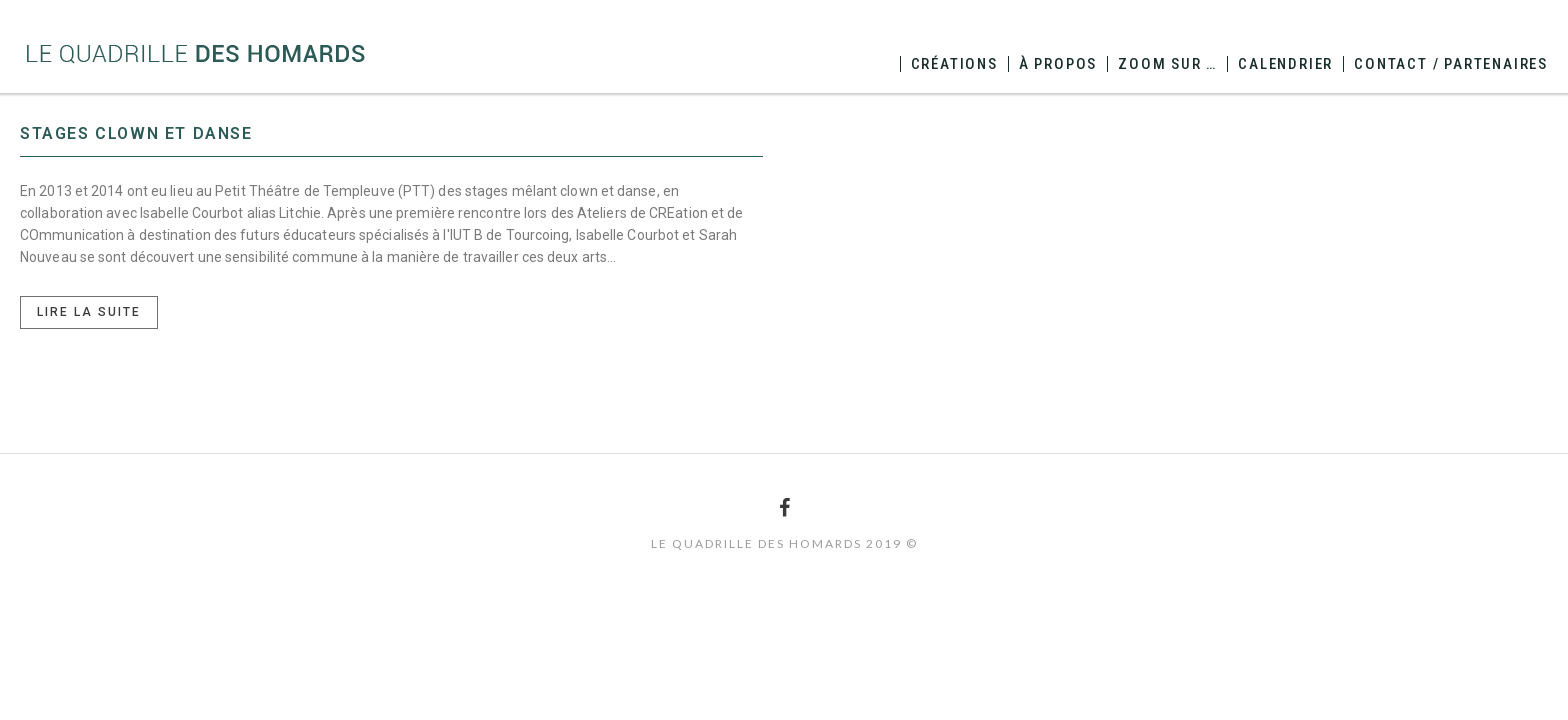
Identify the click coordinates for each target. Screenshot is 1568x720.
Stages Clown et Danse (136, 133)
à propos (1058, 64)
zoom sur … (1167, 64)
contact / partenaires (1451, 64)
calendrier (1285, 64)
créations (954, 64)
